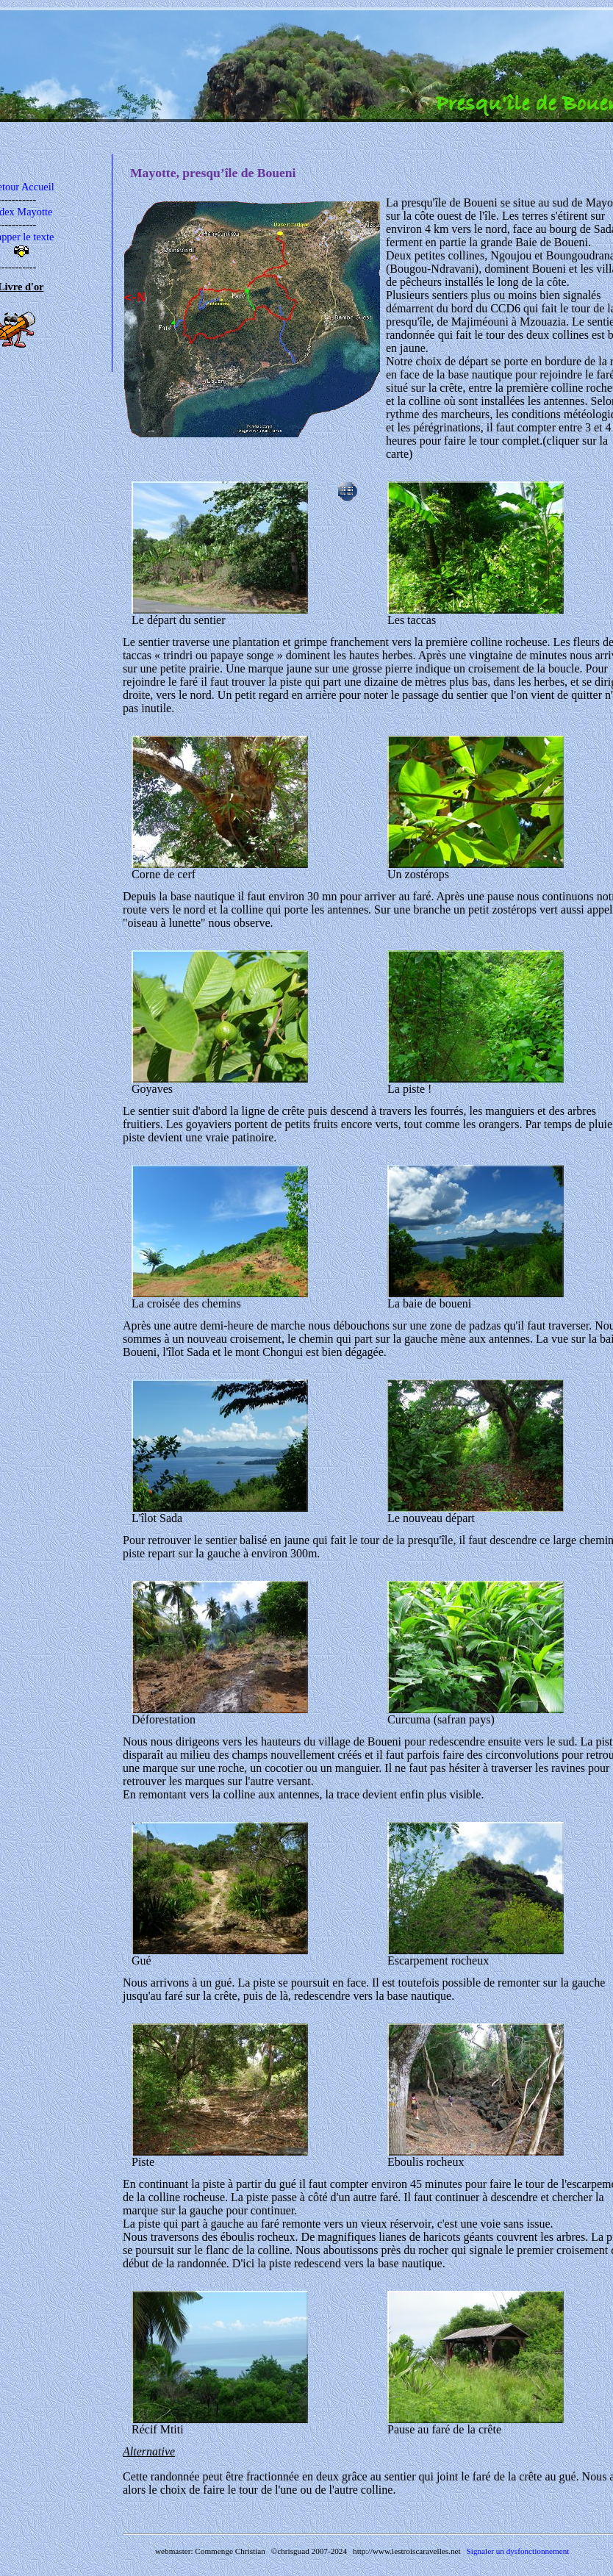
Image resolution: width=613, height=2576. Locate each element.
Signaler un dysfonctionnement (518, 2551)
